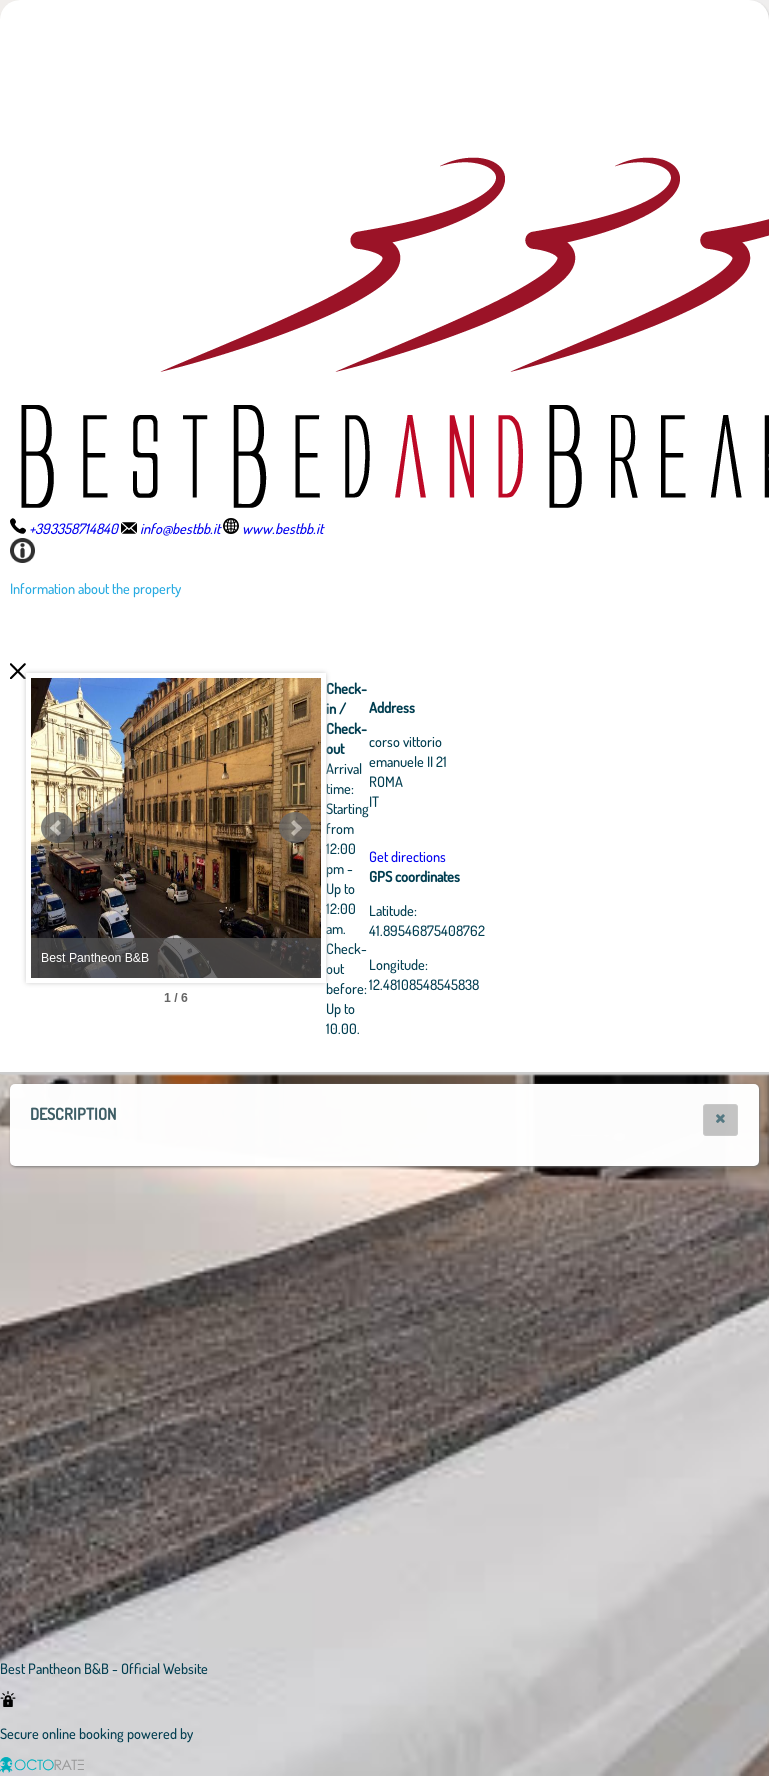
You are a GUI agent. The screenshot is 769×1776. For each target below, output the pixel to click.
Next (405, 828)
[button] (720, 1120)
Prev (57, 828)
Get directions (517, 856)
